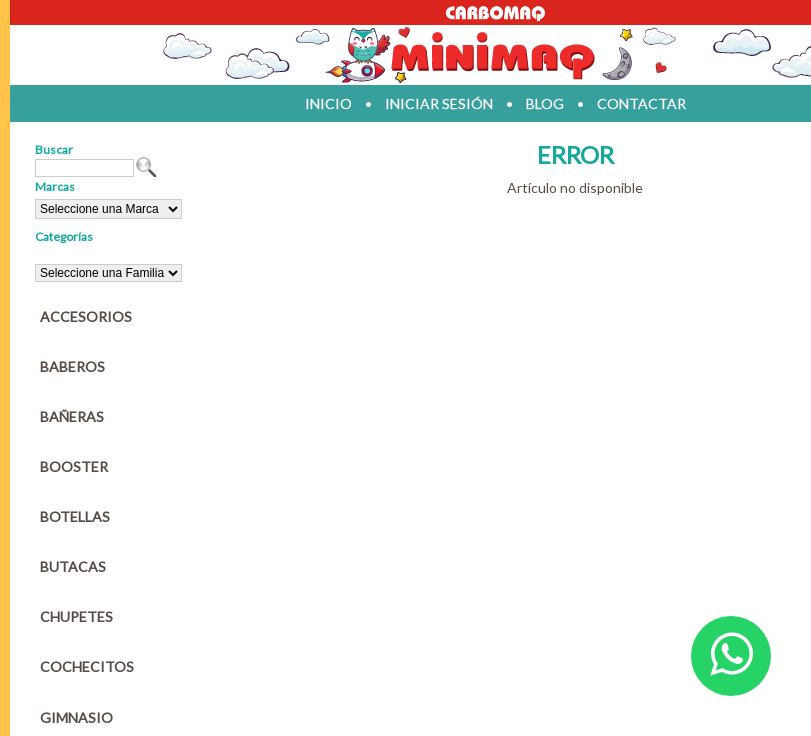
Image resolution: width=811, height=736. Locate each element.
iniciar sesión (439, 103)
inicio (328, 103)
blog (545, 103)
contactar (641, 103)
